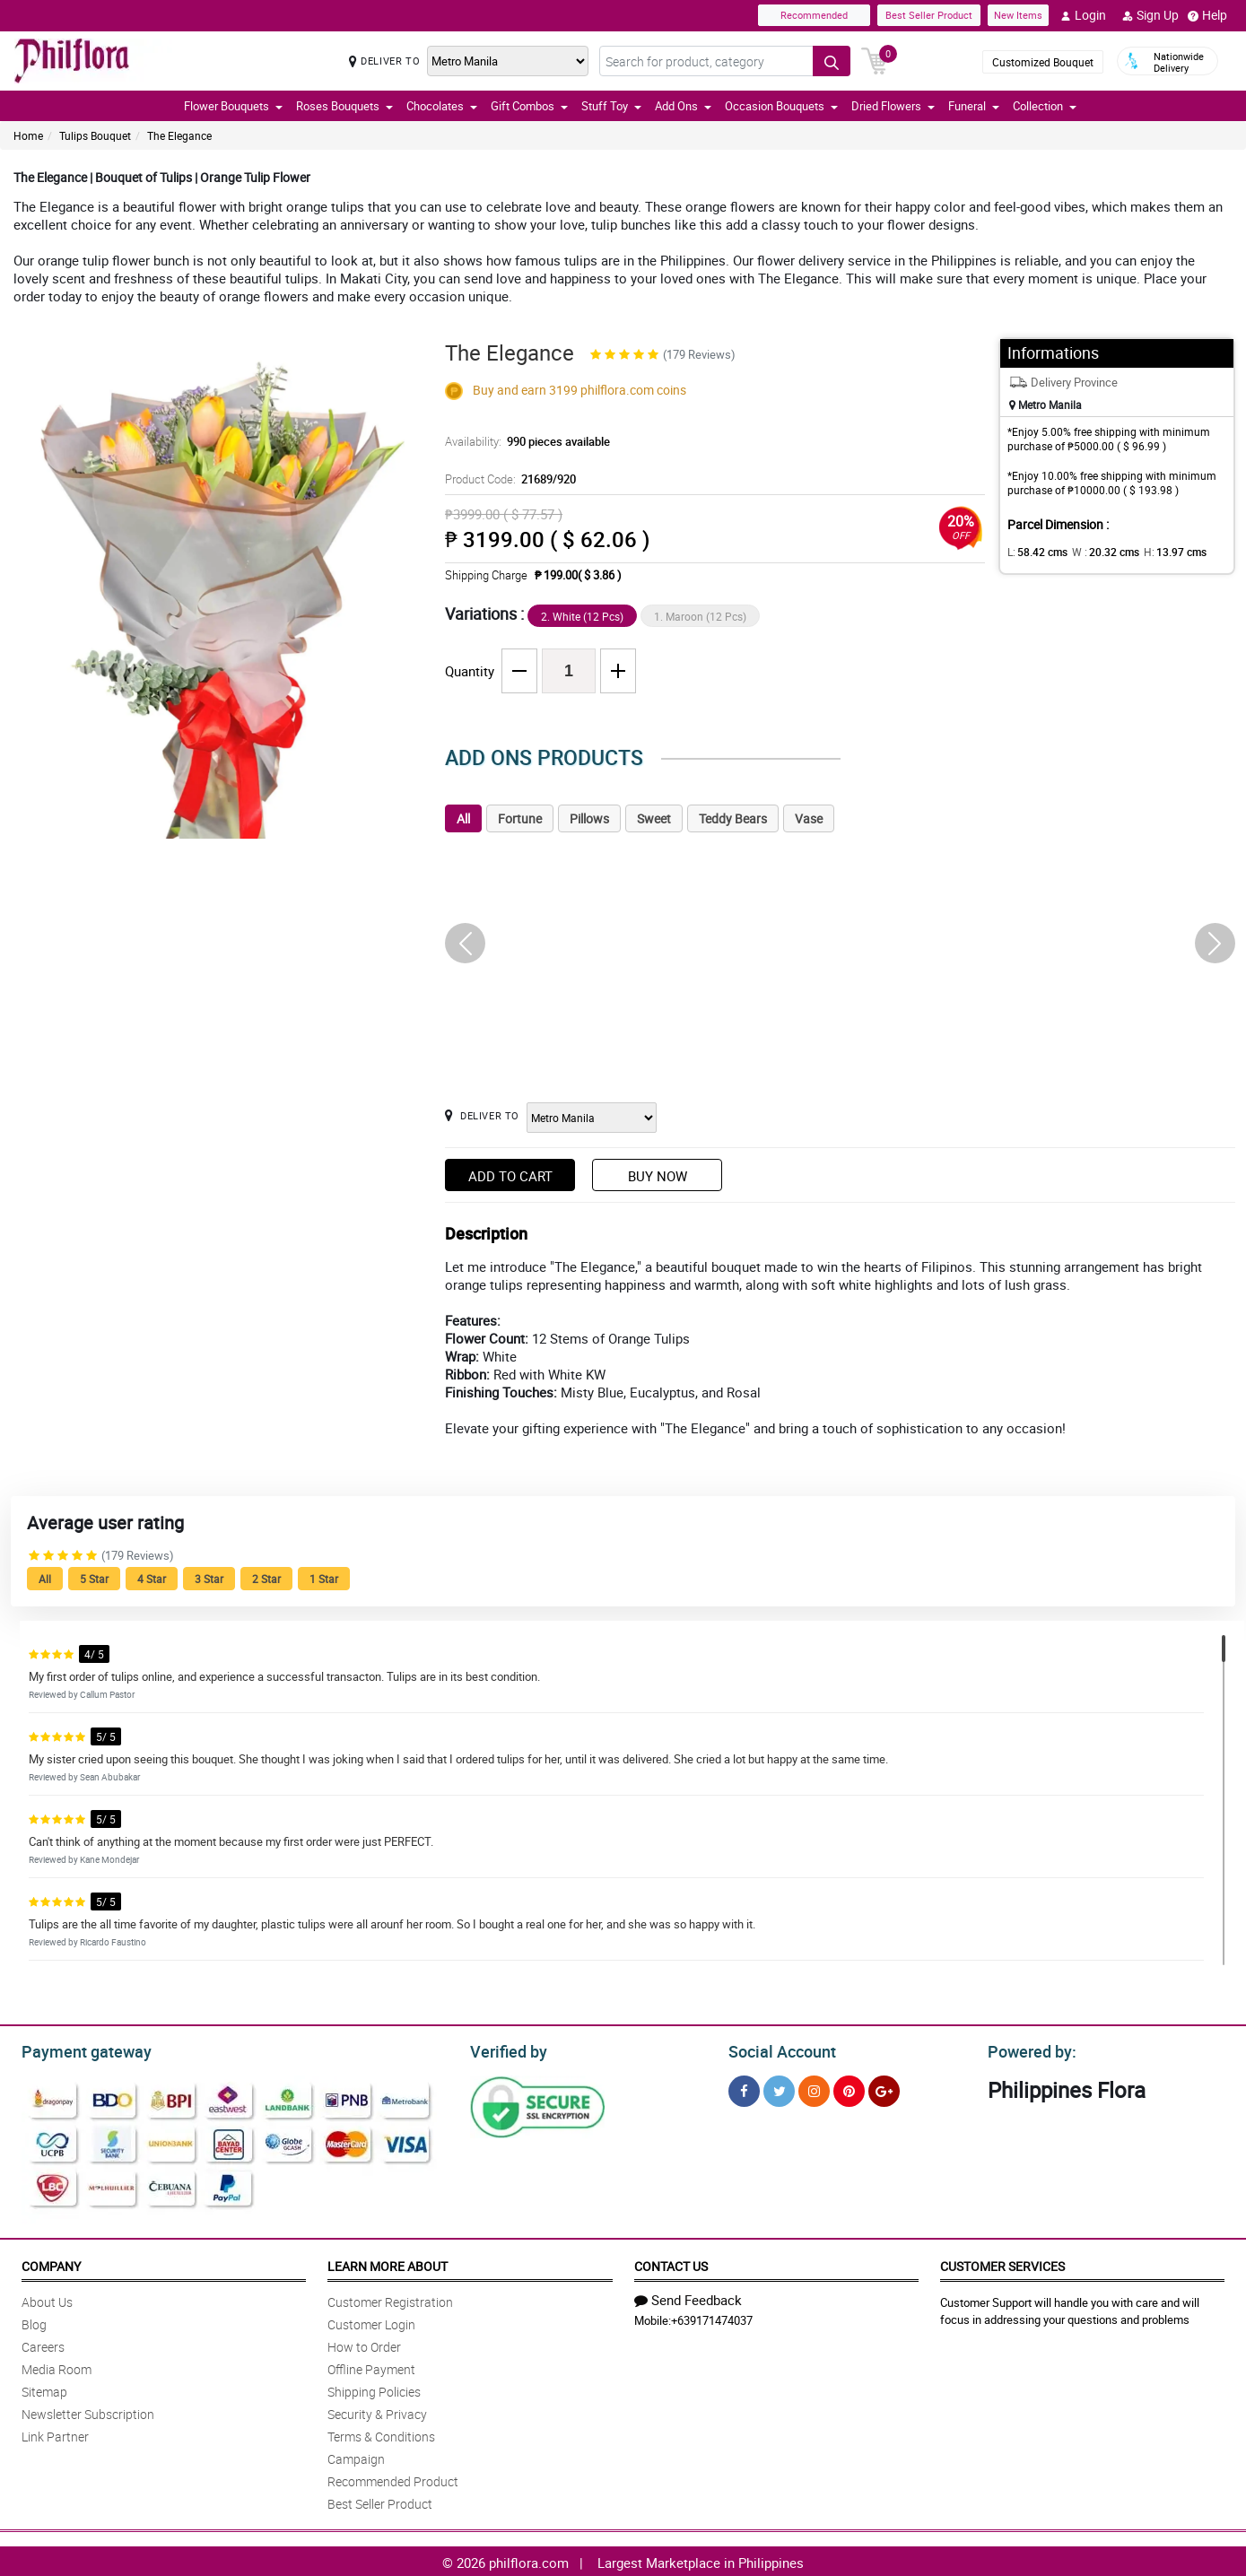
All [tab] (463, 818)
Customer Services (1002, 2263)
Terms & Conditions (381, 2433)
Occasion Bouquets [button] (781, 106)
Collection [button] (1044, 106)
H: (1159, 551)
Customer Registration (390, 2299)
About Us (47, 2299)
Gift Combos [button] (529, 106)
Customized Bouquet (1043, 62)
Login (1083, 15)
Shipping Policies (374, 2389)
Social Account (777, 2049)
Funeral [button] (973, 106)
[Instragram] (814, 2088)
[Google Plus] (884, 2088)
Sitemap (44, 2389)
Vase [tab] (809, 818)
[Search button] (831, 61)
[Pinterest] (849, 2088)
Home (28, 135)
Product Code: (508, 479)
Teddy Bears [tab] (733, 818)
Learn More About (387, 2263)
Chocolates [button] (441, 106)
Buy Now (657, 1176)
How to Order (364, 2344)
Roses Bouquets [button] (344, 106)
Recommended (814, 15)
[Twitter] (779, 2088)
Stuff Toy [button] (611, 106)
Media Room (56, 2366)
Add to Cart (510, 1176)
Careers (43, 2344)
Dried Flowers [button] (893, 106)
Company (51, 2263)
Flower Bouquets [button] (233, 106)
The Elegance (179, 135)
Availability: (523, 441)
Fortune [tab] (520, 818)
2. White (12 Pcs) (582, 616)
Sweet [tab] (654, 818)
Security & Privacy (377, 2411)
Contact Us (671, 2263)
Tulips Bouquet (95, 135)
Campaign (356, 2456)
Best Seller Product (928, 15)
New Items (1018, 15)
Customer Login (371, 2321)
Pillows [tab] (589, 818)
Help (1207, 15)
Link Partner (55, 2433)
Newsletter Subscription (88, 2411)
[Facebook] (744, 2088)
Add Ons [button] (683, 106)
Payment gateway (78, 2049)
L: (1034, 551)
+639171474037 (712, 2318)
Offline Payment (371, 2366)
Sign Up (1150, 15)
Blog (34, 2321)
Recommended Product (392, 2478)
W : (1096, 551)
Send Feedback (688, 2297)
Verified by (506, 2049)
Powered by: (1028, 2049)
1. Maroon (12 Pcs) (700, 616)
